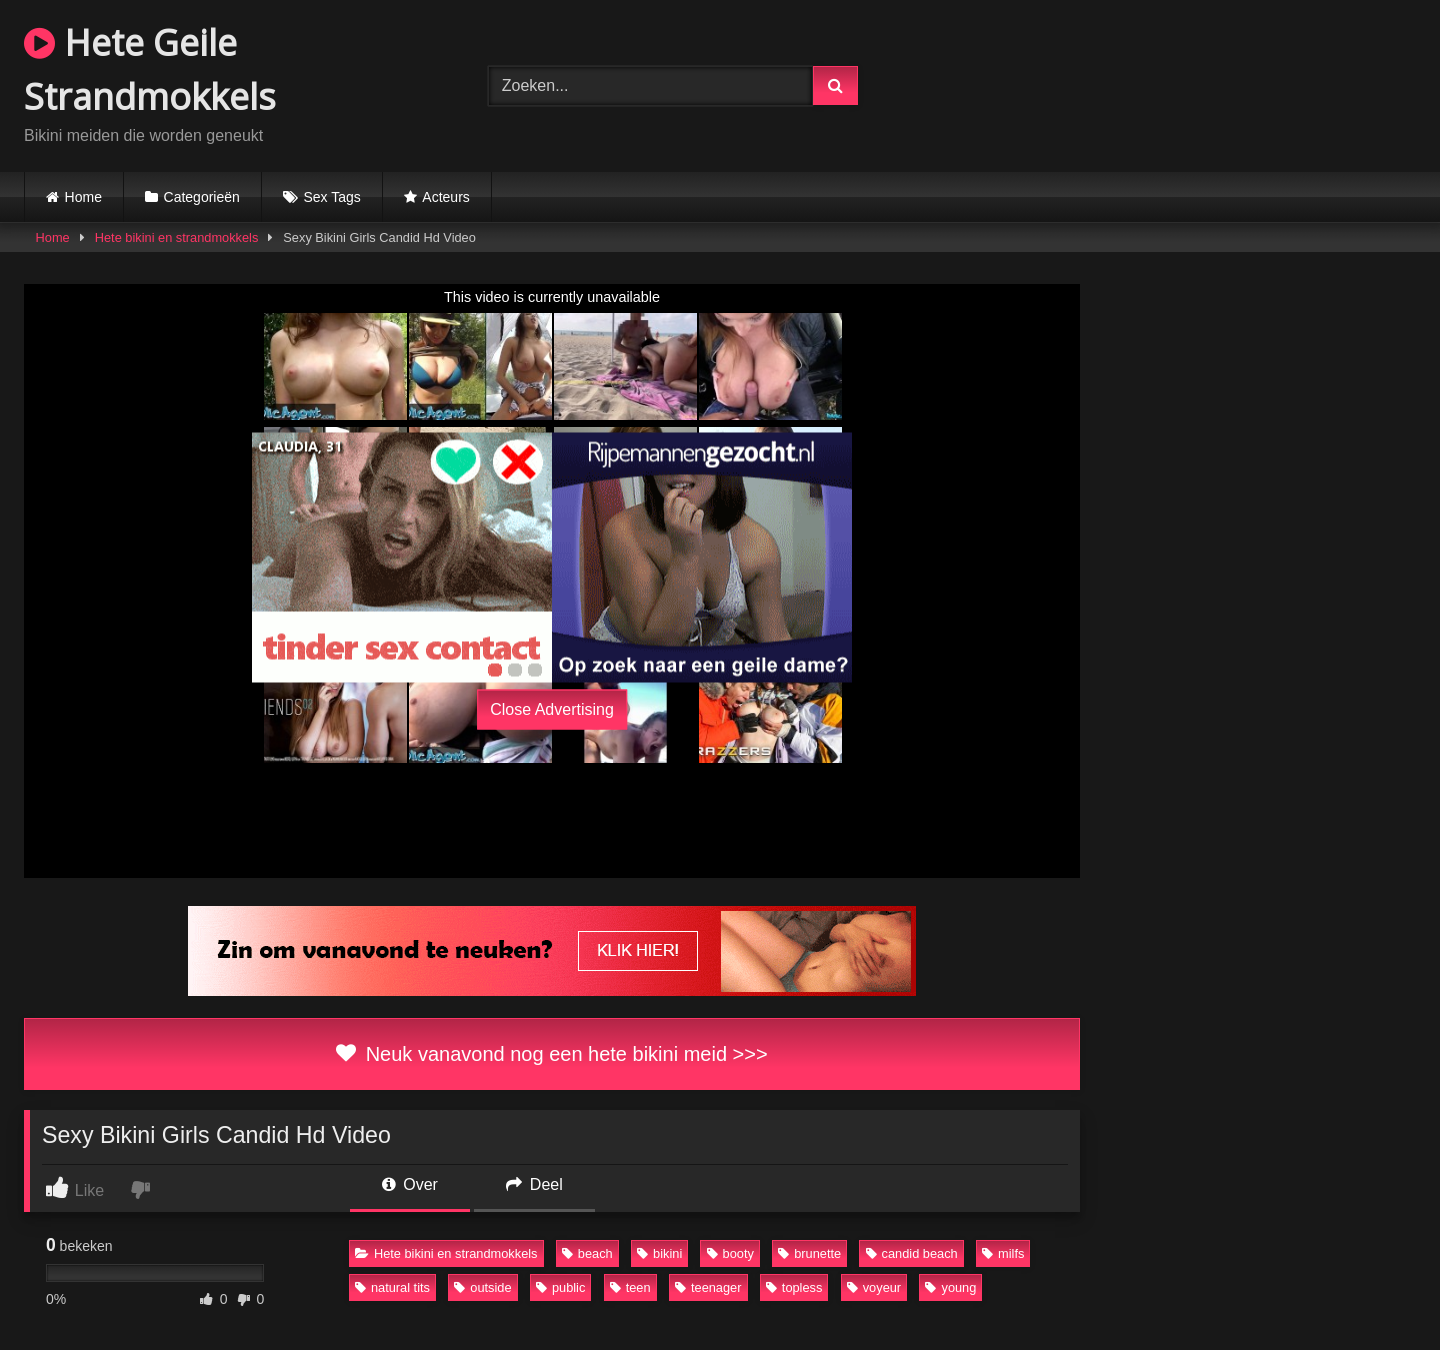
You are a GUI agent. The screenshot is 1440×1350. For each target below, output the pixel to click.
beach (587, 1253)
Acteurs (445, 197)
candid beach (912, 1253)
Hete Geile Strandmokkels (150, 69)
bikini (659, 1253)
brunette (809, 1253)
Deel (534, 1184)
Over (410, 1184)
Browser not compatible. (1184, 83)
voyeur (874, 1287)
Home (83, 197)
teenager (708, 1287)
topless (794, 1287)
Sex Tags (331, 197)
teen (630, 1287)
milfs (1003, 1253)
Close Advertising (552, 709)
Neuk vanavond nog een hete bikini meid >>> (551, 1054)
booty (730, 1253)
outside (482, 1287)
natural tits (392, 1287)
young (950, 1287)
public (560, 1287)
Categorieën (202, 197)
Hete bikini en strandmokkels (177, 237)
